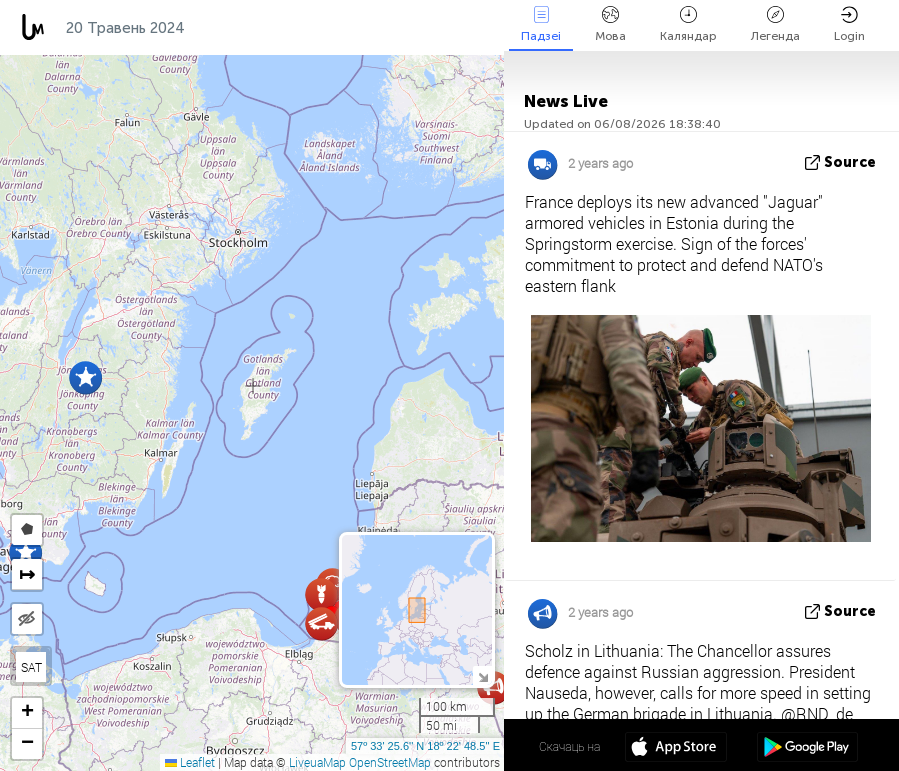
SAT (31, 667)
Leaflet (190, 762)
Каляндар (688, 24)
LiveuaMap (317, 762)
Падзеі (541, 24)
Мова (610, 24)
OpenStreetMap (390, 762)
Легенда (775, 24)
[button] (85, 377)
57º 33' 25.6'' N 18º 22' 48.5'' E (425, 746)
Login (849, 24)
